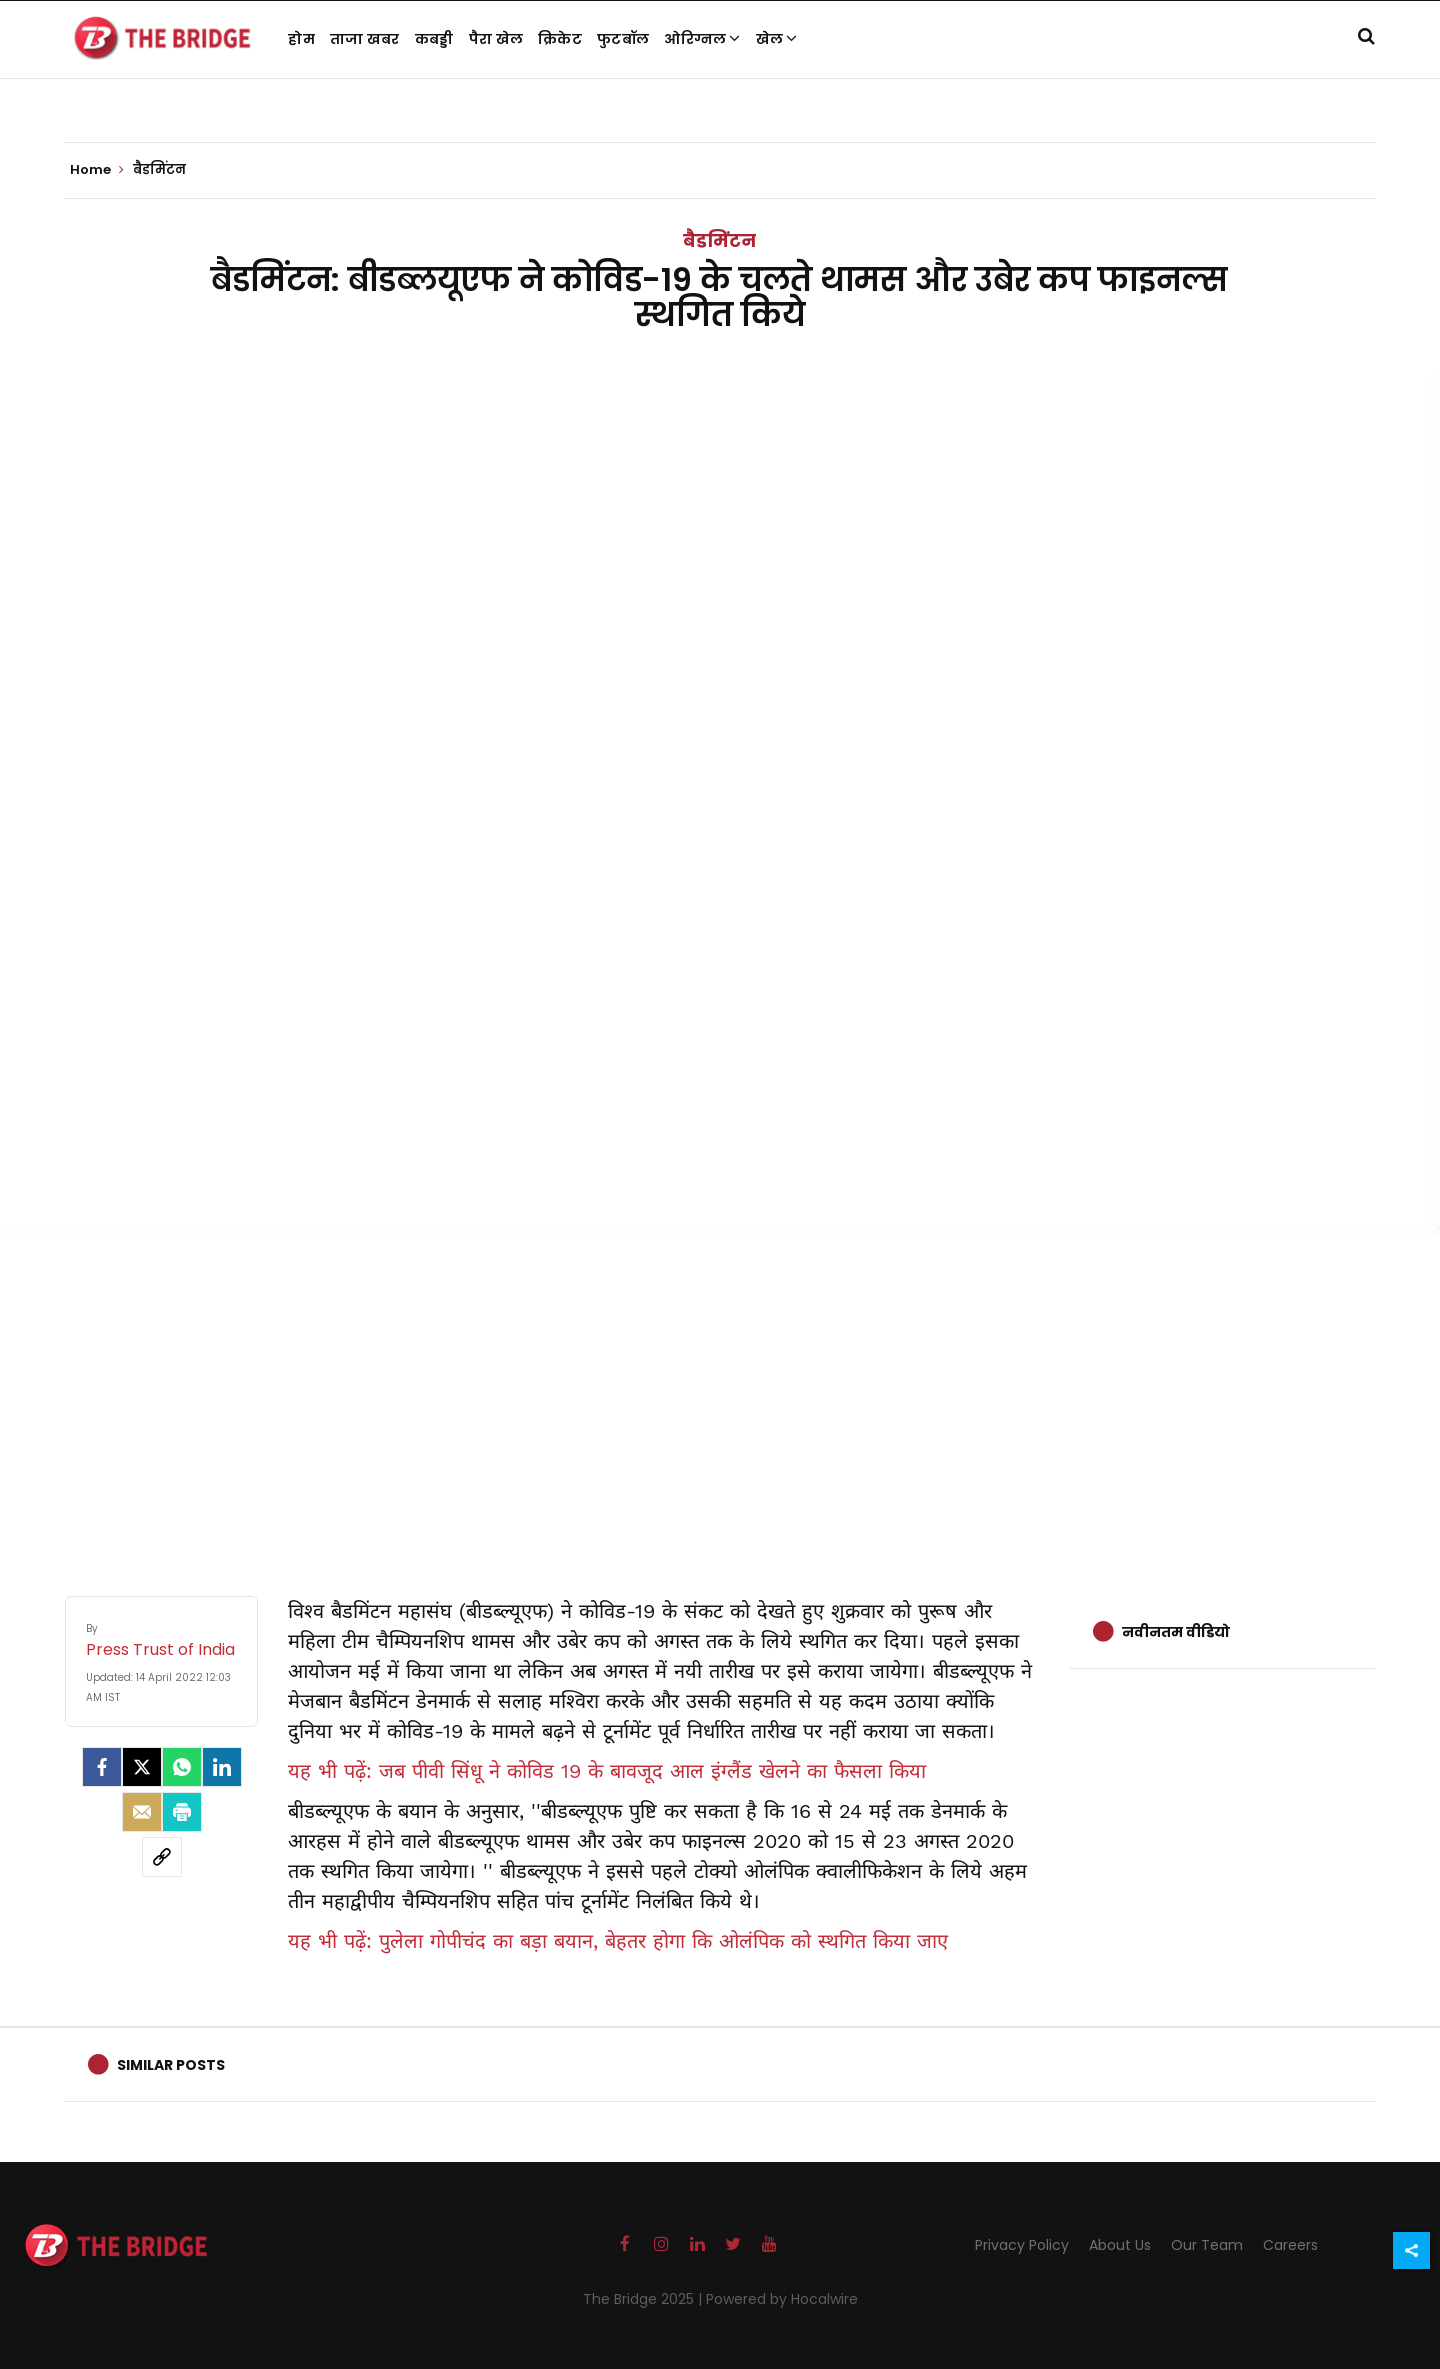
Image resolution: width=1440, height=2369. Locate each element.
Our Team (1207, 2245)
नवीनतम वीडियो (1176, 1632)
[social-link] (162, 1857)
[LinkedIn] (222, 1767)
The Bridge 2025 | (644, 2299)
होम (301, 39)
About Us (1120, 2245)
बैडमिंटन (719, 240)
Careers (1290, 2245)
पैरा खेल (496, 39)
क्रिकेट (560, 39)
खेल (777, 39)
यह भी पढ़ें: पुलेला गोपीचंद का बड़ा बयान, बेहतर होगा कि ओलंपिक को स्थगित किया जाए (618, 1941)
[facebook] (102, 1767)
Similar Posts (171, 2065)
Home (97, 170)
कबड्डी (434, 39)
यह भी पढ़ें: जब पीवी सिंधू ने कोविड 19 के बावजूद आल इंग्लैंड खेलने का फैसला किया (607, 1771)
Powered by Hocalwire (782, 2299)
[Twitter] (142, 1767)
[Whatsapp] (182, 1767)
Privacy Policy (1022, 2245)
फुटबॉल (623, 39)
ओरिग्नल (702, 39)
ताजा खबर (365, 39)
